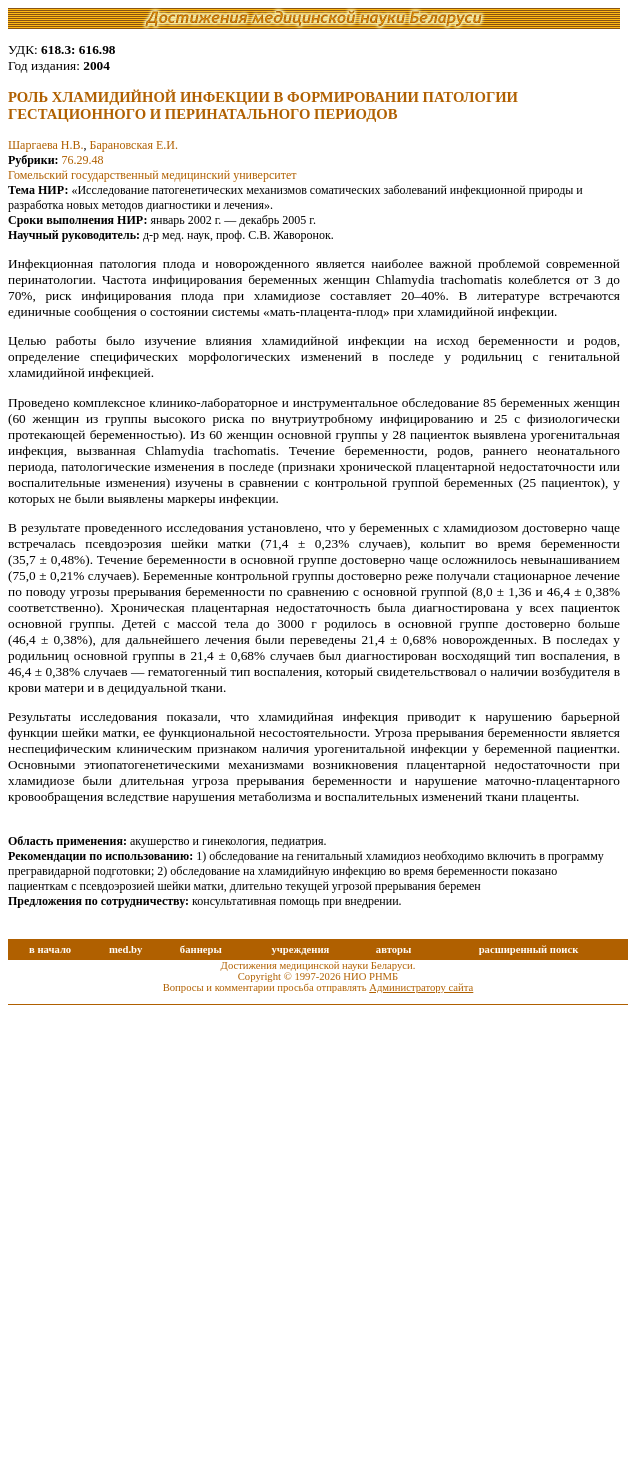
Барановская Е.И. (134, 145)
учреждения (300, 949)
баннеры (201, 949)
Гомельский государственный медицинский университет (152, 175)
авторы (394, 949)
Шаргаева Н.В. (46, 145)
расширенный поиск (529, 949)
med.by (125, 949)
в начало (50, 949)
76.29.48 (83, 160)
